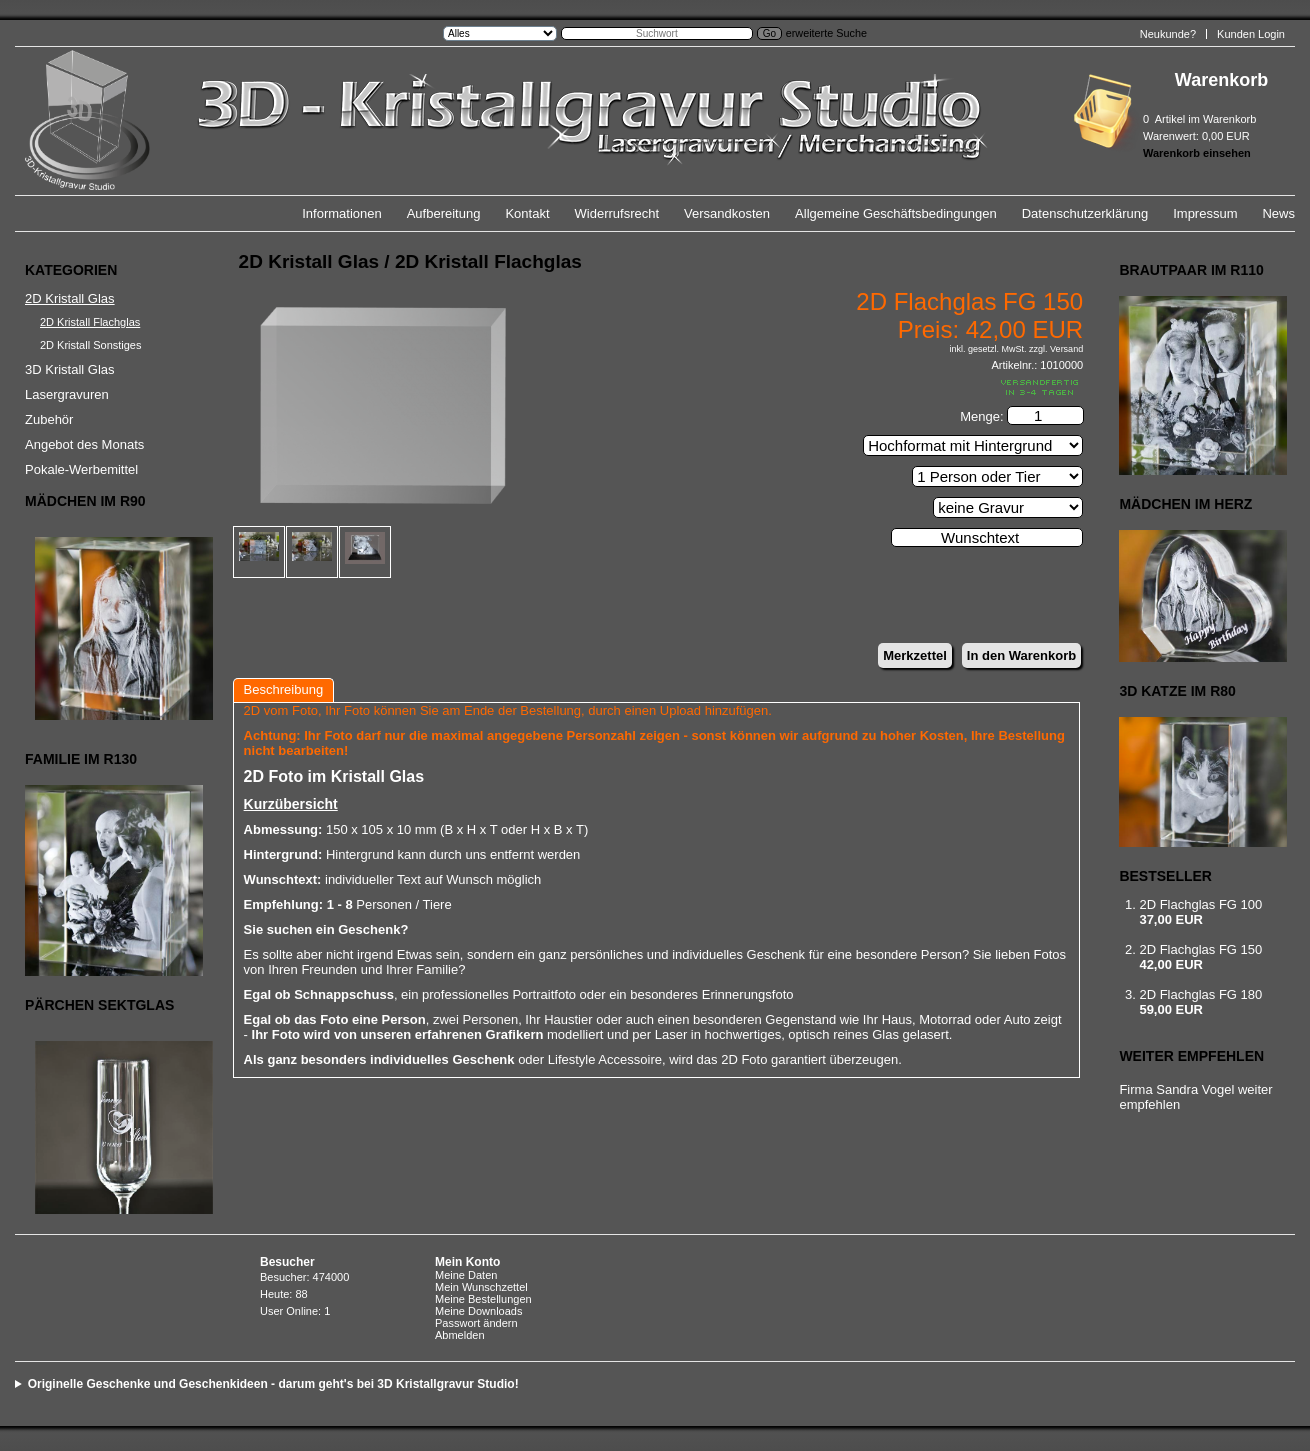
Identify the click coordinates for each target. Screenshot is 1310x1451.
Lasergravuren (67, 394)
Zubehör (49, 419)
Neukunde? (1168, 34)
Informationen (342, 213)
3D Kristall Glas (70, 369)
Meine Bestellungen (483, 1299)
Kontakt (527, 213)
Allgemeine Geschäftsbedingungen (896, 213)
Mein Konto (467, 1262)
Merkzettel (915, 655)
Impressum (1205, 213)
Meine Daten (466, 1275)
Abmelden (460, 1335)
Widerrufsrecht (617, 213)
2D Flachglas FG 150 (1200, 949)
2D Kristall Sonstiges (91, 345)
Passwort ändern (476, 1323)
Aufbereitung (444, 213)
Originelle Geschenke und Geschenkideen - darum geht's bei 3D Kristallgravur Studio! (273, 1384)
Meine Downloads (478, 1311)
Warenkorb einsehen (1197, 153)
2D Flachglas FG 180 (1200, 994)
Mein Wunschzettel (481, 1287)
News (1278, 213)
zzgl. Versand (1056, 349)
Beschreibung (284, 689)
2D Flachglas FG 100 (1200, 904)
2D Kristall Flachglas (90, 322)
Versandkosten (727, 213)
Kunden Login (1251, 34)
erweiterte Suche (826, 33)
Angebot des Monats (84, 444)
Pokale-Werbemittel (81, 469)
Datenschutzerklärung (1085, 213)
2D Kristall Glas (70, 298)
